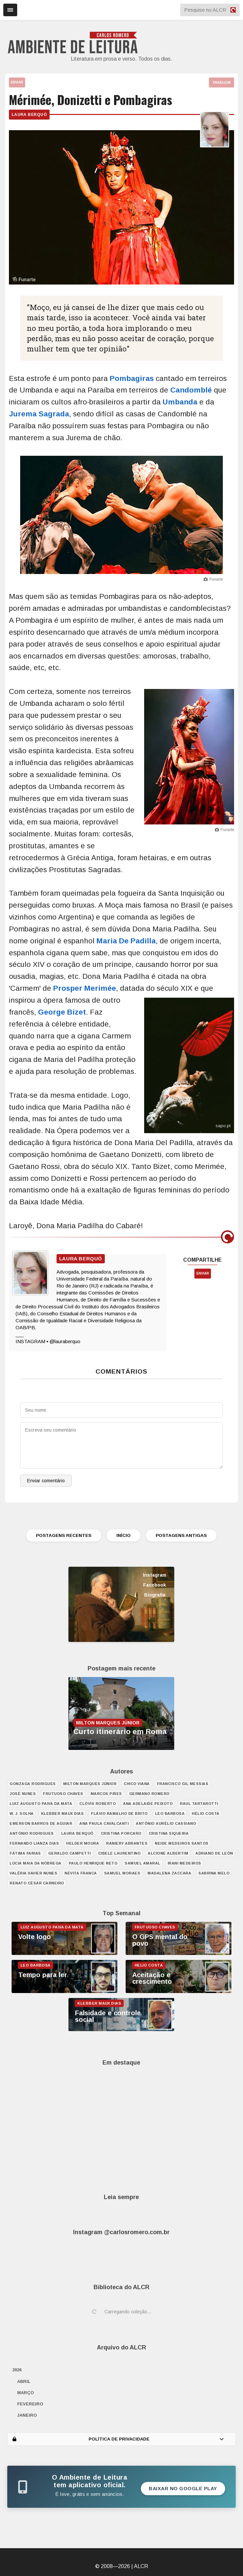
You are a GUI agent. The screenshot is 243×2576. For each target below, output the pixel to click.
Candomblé (191, 390)
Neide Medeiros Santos (182, 1843)
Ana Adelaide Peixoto (148, 1804)
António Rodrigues (32, 1833)
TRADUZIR (221, 82)
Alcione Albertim (168, 1853)
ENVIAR (17, 82)
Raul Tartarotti (199, 1804)
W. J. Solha (22, 1813)
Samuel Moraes (122, 1873)
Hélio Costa (206, 1813)
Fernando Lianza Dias (34, 1843)
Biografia (154, 1595)
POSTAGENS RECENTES (63, 1535)
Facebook (154, 1585)
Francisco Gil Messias (183, 1784)
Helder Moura (82, 1843)
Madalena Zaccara (169, 1873)
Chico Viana (137, 1784)
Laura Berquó (29, 114)
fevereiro (30, 2403)
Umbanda (180, 402)
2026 (16, 2369)
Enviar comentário (46, 1480)
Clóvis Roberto (97, 1804)
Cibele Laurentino (119, 1853)
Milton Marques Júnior (90, 1784)
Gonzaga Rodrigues (33, 1784)
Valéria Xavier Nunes (33, 1873)
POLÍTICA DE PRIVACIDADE (118, 2439)
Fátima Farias (25, 1853)
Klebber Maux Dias (62, 1813)
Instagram (154, 1575)
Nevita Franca (80, 1873)
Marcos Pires (106, 1794)
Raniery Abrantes (126, 1843)
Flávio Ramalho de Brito (119, 1813)
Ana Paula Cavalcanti (104, 1823)
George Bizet (62, 1012)
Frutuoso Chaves (63, 1794)
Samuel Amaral (142, 1863)
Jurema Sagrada (39, 414)
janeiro (27, 2415)
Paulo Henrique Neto (93, 1863)
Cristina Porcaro (121, 1833)
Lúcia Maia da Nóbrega (35, 1863)
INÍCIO (123, 1535)
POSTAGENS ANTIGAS (181, 1535)
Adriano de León (214, 1853)
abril (23, 2381)
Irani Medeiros (184, 1863)
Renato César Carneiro (37, 1883)
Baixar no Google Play (183, 2488)
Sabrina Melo (213, 1873)
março (25, 2392)
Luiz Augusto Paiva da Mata (41, 1804)
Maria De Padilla (126, 941)
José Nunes (23, 1794)
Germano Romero (149, 1794)
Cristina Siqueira (169, 1833)
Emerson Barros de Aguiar (41, 1823)
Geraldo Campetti (69, 1853)
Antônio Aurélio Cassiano (166, 1823)
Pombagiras (132, 378)
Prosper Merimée (84, 988)
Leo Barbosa (170, 1813)
